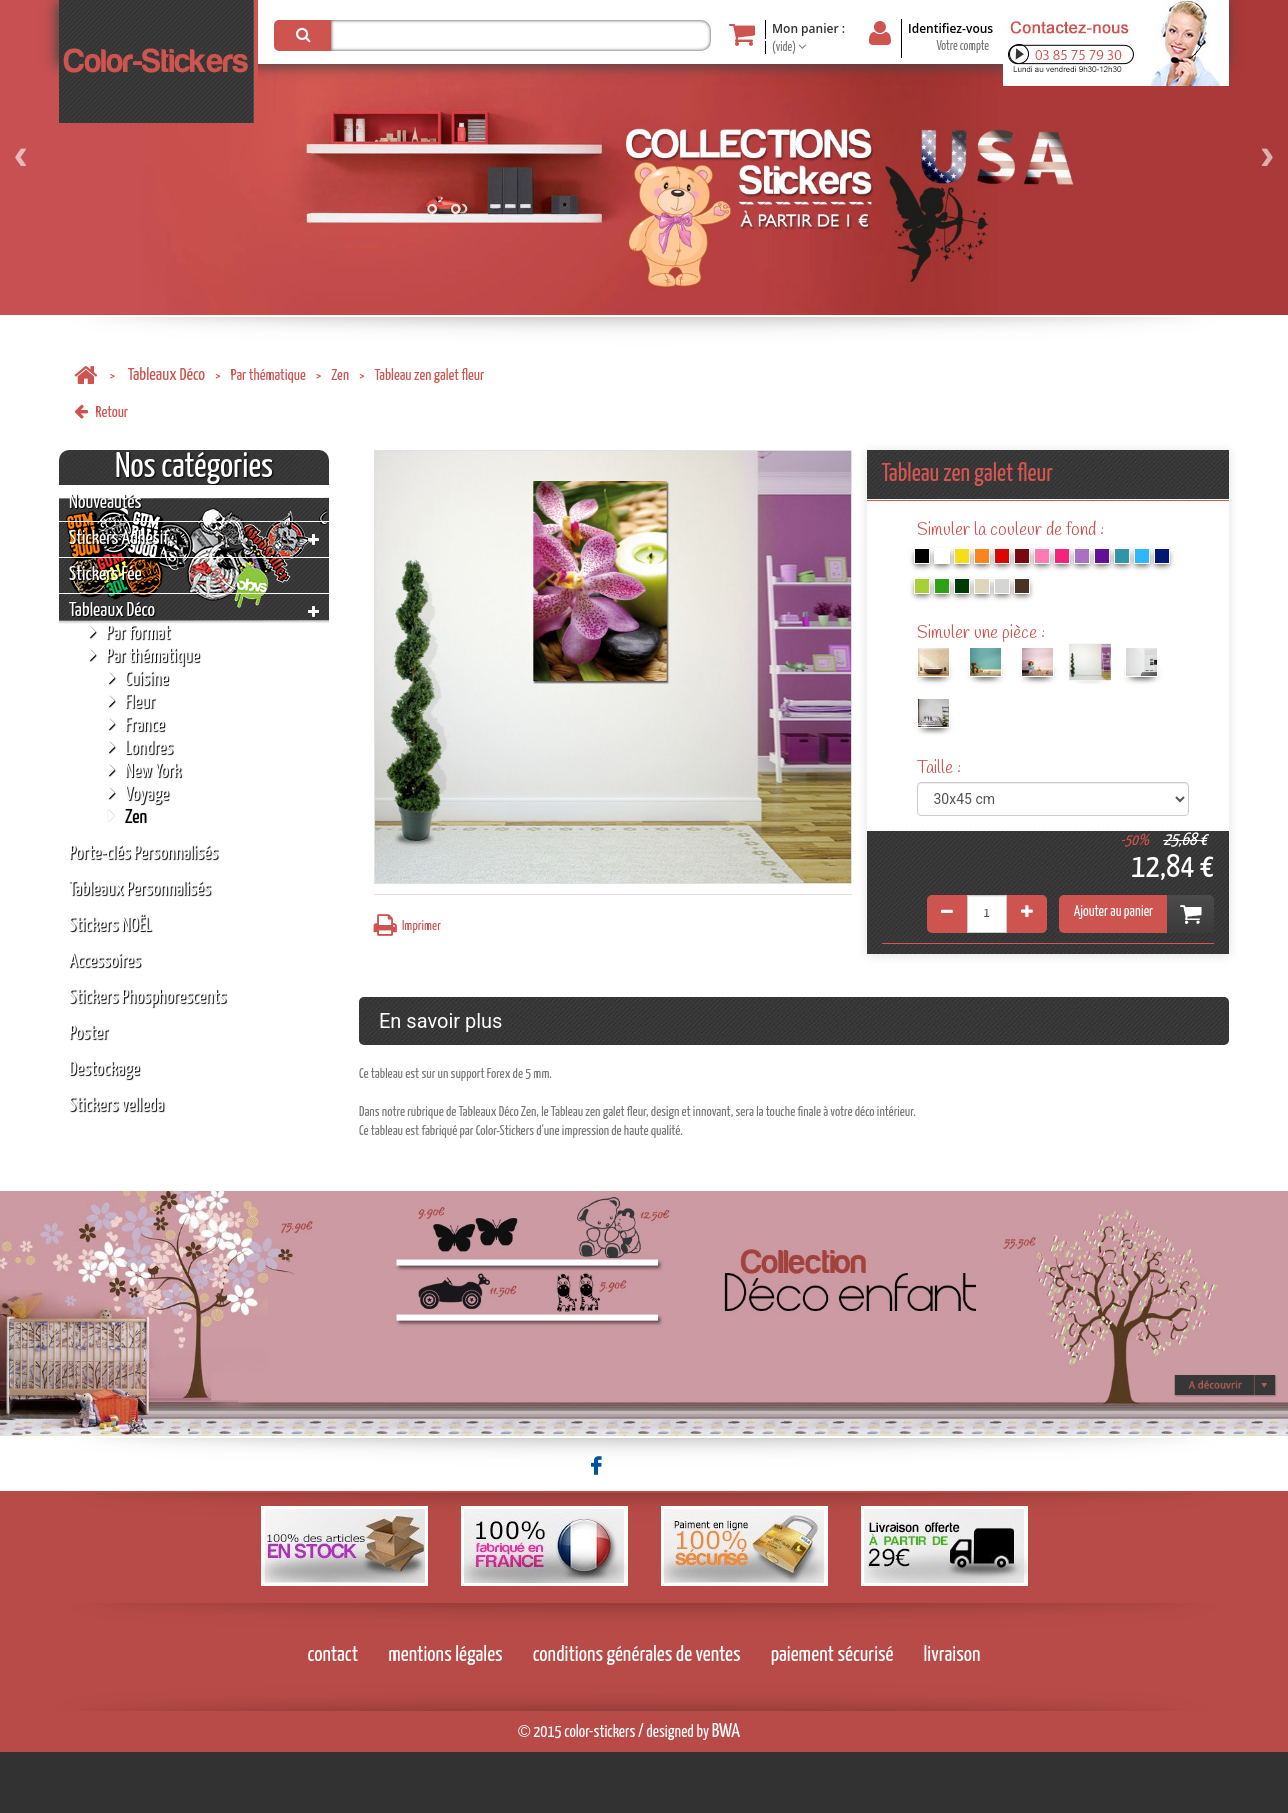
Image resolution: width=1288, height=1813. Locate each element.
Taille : (941, 768)
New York (144, 770)
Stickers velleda (116, 1105)
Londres (140, 747)
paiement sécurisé (832, 1716)
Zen (340, 375)
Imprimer (407, 925)
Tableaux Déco (166, 375)
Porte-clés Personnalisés (143, 853)
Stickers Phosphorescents (147, 997)
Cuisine (138, 678)
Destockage (104, 1069)
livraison (952, 1716)
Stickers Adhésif (118, 538)
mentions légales (445, 1716)
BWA (726, 1792)
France (136, 724)
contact (333, 1716)
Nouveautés (105, 502)
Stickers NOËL (110, 925)
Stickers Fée (105, 574)
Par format (129, 632)
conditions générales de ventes (637, 1716)
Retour (101, 412)
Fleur (131, 701)
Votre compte (962, 46)
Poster (88, 1033)
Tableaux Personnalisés (140, 889)
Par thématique (268, 375)
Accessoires (105, 961)
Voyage (138, 793)
